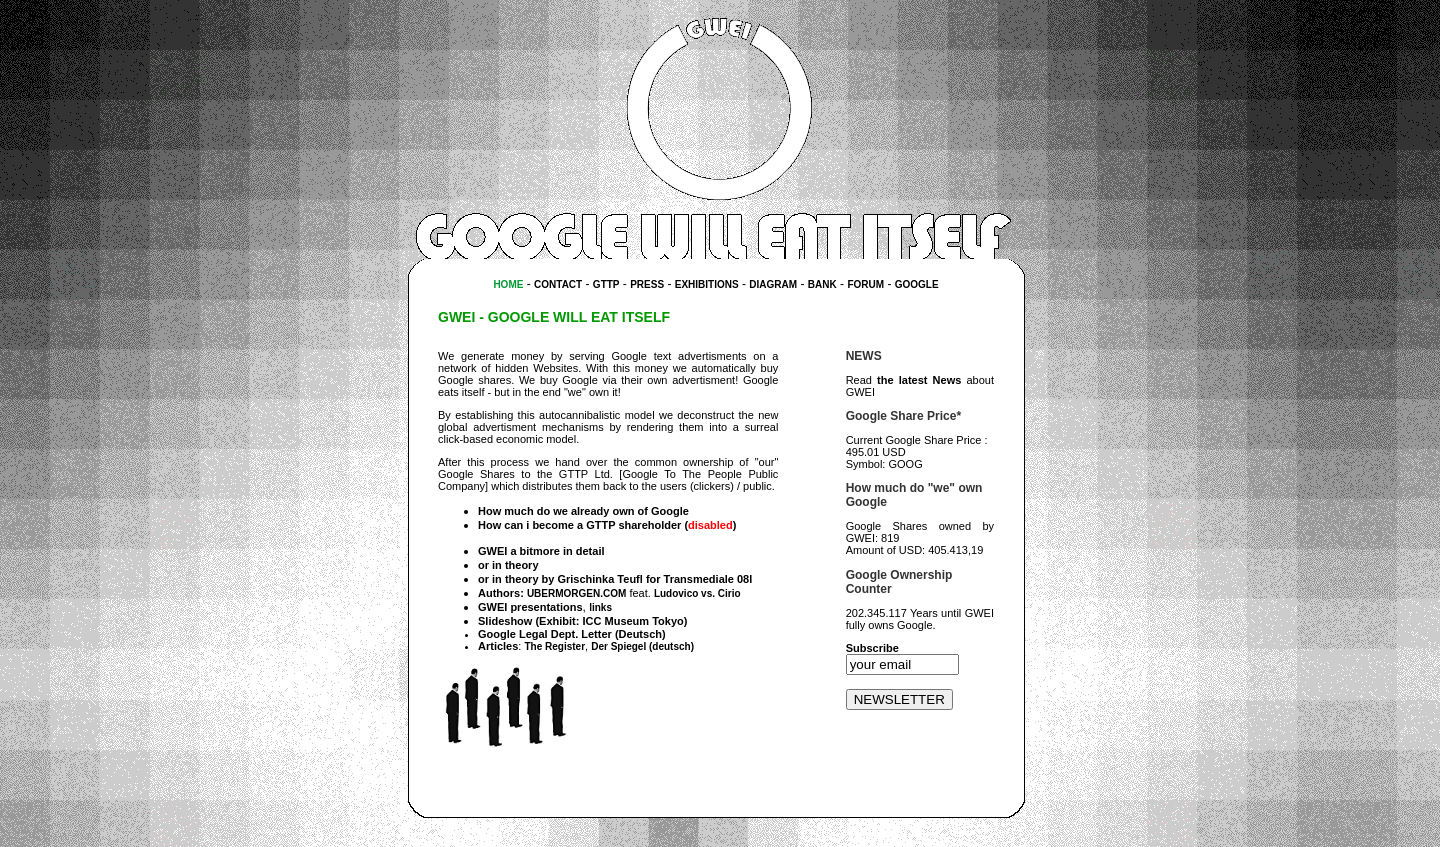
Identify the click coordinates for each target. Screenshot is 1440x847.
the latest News (919, 380)
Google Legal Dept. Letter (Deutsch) (572, 634)
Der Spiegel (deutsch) (642, 646)
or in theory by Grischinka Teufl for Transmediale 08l (615, 579)
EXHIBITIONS (707, 284)
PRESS (647, 284)
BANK (822, 284)
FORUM (865, 284)
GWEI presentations (530, 607)
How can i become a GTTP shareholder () (607, 525)
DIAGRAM (773, 284)
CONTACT (558, 284)
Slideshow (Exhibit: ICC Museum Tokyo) (582, 621)
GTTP (606, 284)
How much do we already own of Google (583, 511)
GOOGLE (917, 284)
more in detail (569, 551)
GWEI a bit (505, 551)
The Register (554, 646)
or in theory (508, 565)
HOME (508, 284)
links (600, 607)
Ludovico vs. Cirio (697, 593)
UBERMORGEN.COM (576, 593)
